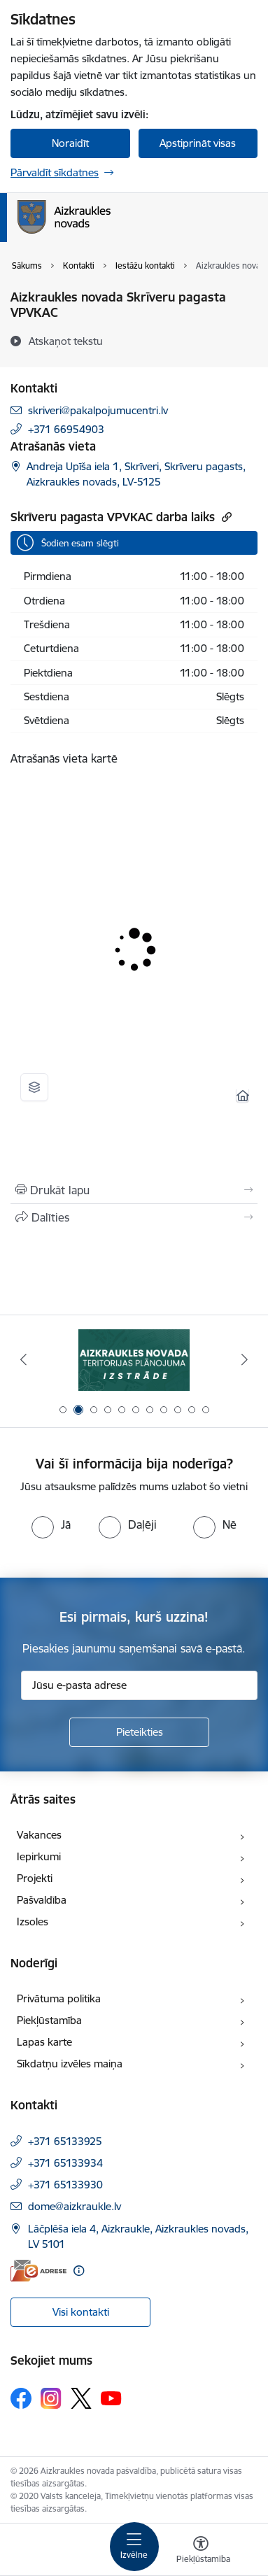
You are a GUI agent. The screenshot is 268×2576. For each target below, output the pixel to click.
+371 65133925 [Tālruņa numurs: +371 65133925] (65, 2141)
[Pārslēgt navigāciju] (134, 2546)
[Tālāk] (244, 1359)
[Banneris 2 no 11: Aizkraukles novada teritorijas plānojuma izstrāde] (134, 1359)
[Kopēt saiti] (225, 516)
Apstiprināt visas (198, 143)
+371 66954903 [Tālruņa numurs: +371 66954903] (66, 429)
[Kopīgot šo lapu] (134, 1217)
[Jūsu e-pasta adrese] (139, 1685)
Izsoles (32, 1921)
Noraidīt (70, 143)
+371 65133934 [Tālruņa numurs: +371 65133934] (65, 2163)
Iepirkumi (39, 1856)
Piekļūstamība (49, 2020)
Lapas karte (44, 2041)
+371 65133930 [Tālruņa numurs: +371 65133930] (65, 2184)
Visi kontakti (80, 2312)
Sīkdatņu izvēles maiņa (69, 2063)
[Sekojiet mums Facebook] (20, 2398)
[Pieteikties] (139, 1732)
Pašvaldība (41, 1899)
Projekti (34, 1878)
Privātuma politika (59, 1998)
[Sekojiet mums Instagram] (51, 2398)
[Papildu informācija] (78, 2270)
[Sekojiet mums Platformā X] (81, 2398)
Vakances (39, 1834)
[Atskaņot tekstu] (66, 340)
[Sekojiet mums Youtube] (111, 2397)
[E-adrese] (38, 2270)
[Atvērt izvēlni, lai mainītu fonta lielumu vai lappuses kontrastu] (200, 2551)
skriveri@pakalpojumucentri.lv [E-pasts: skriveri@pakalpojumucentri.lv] (98, 410)
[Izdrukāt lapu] (134, 1190)
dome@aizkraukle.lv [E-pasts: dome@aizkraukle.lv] (74, 2206)
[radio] (51, 1524)
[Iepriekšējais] (23, 1359)
